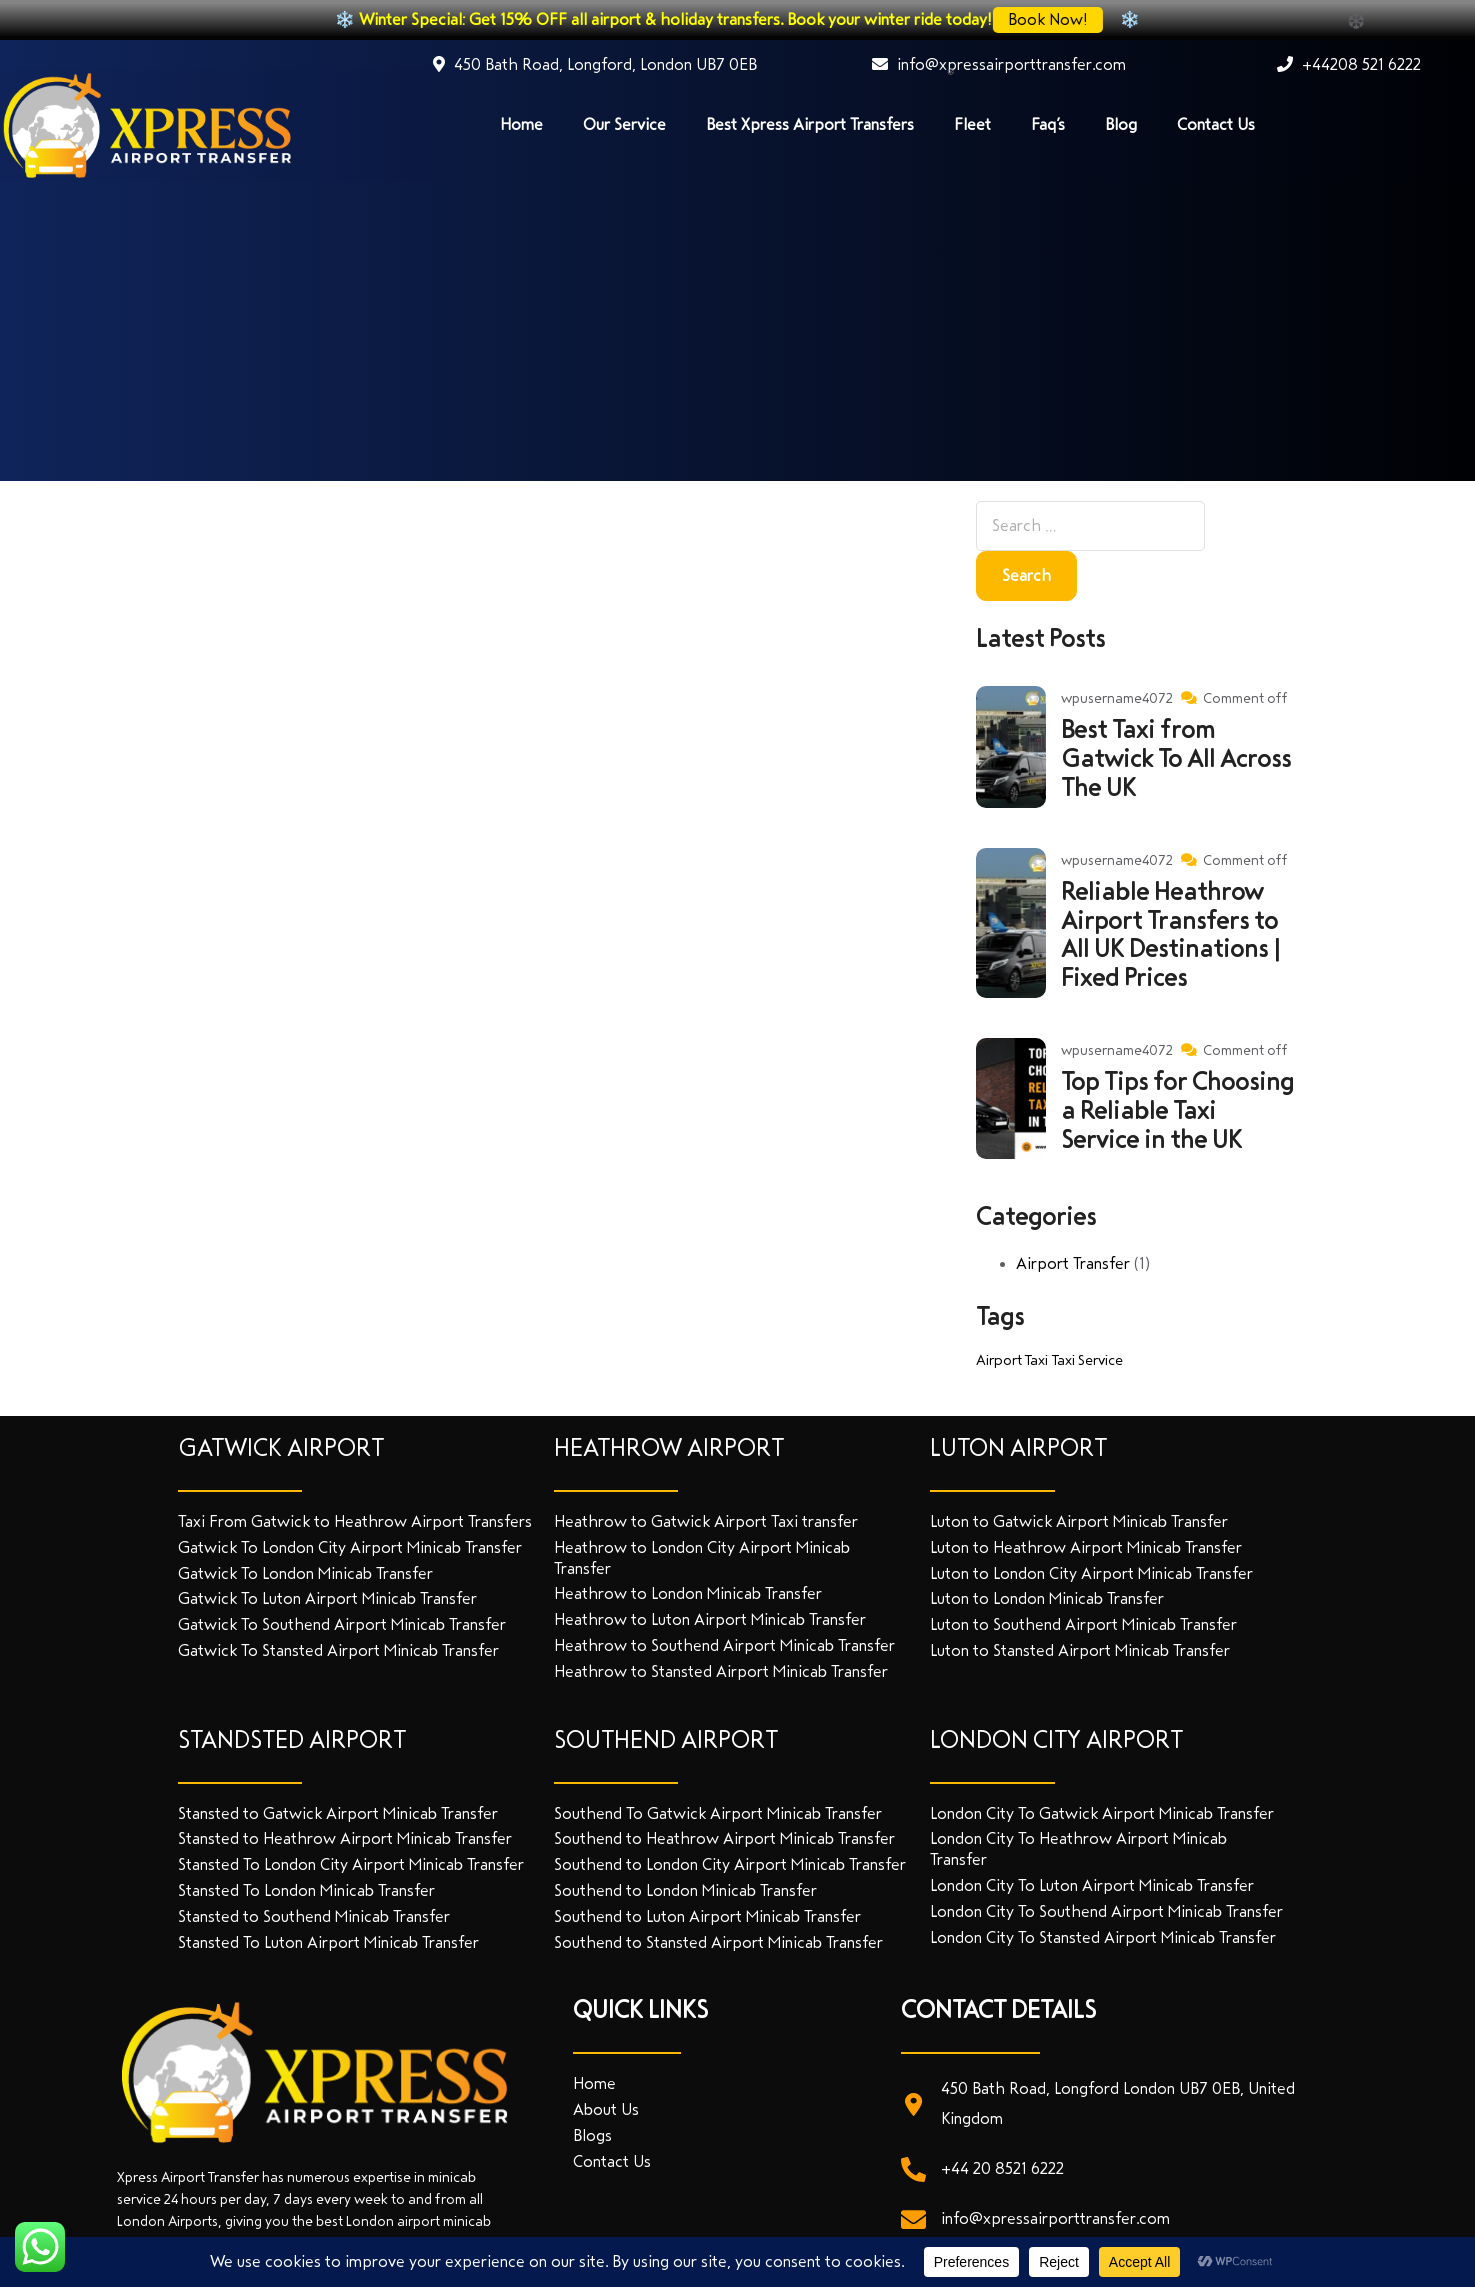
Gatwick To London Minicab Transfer (305, 1573)
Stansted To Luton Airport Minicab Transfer (328, 1942)
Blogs (592, 2135)
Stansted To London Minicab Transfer (306, 1890)
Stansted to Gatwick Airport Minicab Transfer (338, 1813)
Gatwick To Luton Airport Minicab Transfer (327, 1598)
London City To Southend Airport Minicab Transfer (1106, 1911)
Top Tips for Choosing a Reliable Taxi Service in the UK (1177, 1111)
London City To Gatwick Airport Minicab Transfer (1102, 1813)
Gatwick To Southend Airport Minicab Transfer (342, 1624)
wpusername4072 (1117, 699)
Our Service (624, 124)
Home (521, 124)
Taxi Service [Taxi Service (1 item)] (1087, 1360)
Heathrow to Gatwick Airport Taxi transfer (706, 1521)
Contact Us (1216, 124)
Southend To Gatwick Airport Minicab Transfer (718, 1813)
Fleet (972, 124)
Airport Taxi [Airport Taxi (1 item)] (1012, 1360)
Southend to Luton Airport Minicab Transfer (707, 1916)
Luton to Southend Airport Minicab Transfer (1083, 1624)
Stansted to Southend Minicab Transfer (314, 1916)
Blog (1121, 124)
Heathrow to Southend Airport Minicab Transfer (724, 1645)
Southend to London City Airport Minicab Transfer (730, 1864)
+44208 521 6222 (1349, 64)
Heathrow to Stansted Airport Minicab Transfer (721, 1671)
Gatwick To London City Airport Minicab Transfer (350, 1547)
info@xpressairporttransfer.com (999, 64)
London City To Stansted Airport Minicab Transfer (1103, 1937)
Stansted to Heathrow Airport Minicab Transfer (345, 1838)
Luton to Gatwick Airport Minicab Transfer (1079, 1521)
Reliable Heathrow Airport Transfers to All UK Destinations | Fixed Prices (1170, 935)
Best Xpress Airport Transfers (810, 124)
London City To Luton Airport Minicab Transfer (1092, 1885)
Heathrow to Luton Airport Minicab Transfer (710, 1619)
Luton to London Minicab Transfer (1047, 1598)
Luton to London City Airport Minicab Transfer (1091, 1573)
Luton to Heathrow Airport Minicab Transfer (1086, 1547)
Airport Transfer (1073, 1263)
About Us (606, 2109)
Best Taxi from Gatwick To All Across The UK (1176, 759)
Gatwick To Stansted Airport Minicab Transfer (338, 1650)
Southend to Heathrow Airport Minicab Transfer (724, 1838)
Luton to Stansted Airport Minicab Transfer (1080, 1650)
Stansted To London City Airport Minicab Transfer (351, 1864)
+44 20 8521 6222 (1002, 2168)
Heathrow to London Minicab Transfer (688, 1593)
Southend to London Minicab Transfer (685, 1890)
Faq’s (1048, 124)
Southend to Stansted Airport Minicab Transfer (718, 1942)
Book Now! (1050, 19)
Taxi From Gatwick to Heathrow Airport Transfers (355, 1521)
